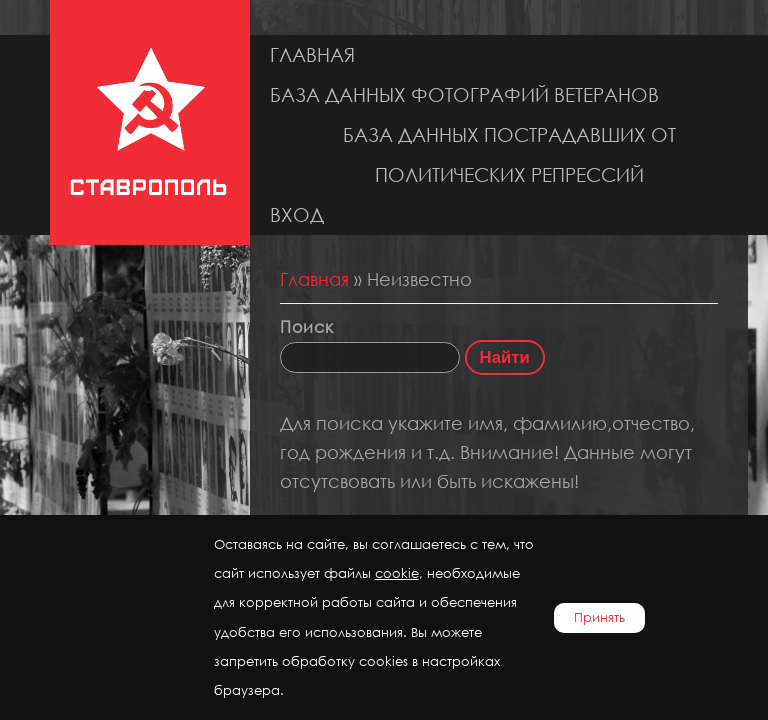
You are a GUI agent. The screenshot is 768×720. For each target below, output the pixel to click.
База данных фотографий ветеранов (464, 94)
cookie (397, 573)
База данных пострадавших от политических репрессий (509, 154)
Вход (297, 214)
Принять (599, 617)
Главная (312, 54)
